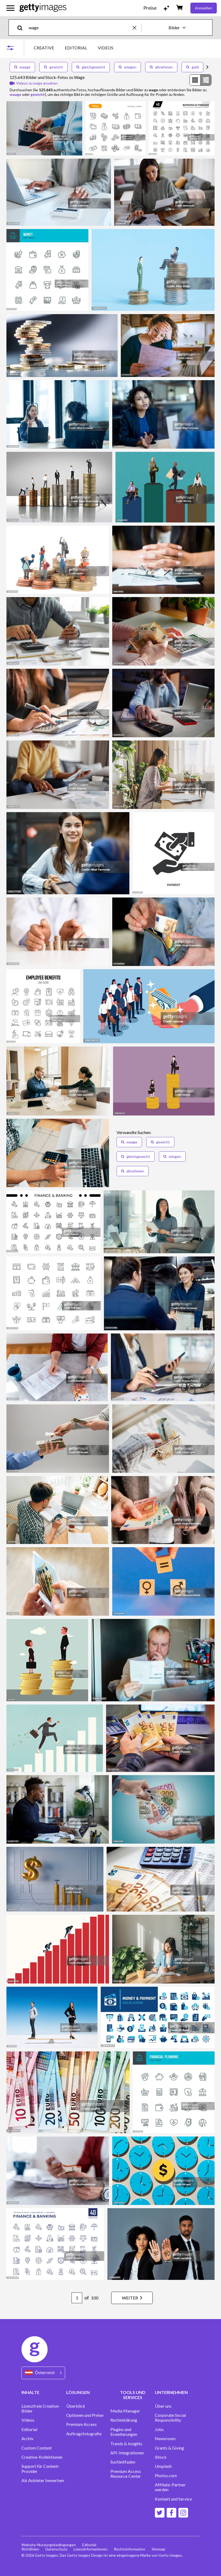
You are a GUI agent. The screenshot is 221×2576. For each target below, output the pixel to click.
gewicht (53, 67)
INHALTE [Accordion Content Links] (30, 2392)
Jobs (159, 2429)
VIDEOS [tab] (105, 47)
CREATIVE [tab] (44, 47)
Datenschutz (56, 2549)
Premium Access (81, 2424)
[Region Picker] (43, 2373)
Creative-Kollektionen (41, 2457)
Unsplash (163, 2466)
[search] (22, 27)
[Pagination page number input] (77, 2297)
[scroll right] (207, 67)
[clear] (137, 27)
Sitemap (158, 2549)
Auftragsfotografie (84, 2433)
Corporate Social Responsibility (170, 2417)
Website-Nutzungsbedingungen (48, 2544)
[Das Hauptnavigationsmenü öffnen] (10, 8)
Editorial (29, 2429)
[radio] (195, 80)
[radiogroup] (200, 80)
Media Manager (125, 2410)
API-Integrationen (127, 2452)
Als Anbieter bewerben (42, 2480)
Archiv (27, 2438)
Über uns (163, 2406)
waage (22, 67)
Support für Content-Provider (40, 2468)
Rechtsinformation (129, 2549)
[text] (80, 27)
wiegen (127, 67)
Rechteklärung (123, 2420)
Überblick (75, 2406)
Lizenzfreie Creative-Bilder (40, 2408)
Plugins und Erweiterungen (123, 2432)
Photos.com (166, 2475)
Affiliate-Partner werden (170, 2487)
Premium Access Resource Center (125, 2474)
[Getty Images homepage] (43, 7)
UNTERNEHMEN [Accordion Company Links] (171, 2392)
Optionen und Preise (84, 2415)
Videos (27, 2420)
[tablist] (73, 47)
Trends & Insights (126, 2443)
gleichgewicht (90, 67)
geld (192, 67)
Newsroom (165, 2438)
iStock (161, 2457)
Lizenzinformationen (90, 2549)
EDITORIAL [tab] (76, 47)
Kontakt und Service (173, 2499)
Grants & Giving (169, 2448)
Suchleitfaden (122, 2461)
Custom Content (36, 2448)
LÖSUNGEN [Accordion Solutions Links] (78, 2392)
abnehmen (161, 67)
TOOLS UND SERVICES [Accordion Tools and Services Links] (132, 2395)
